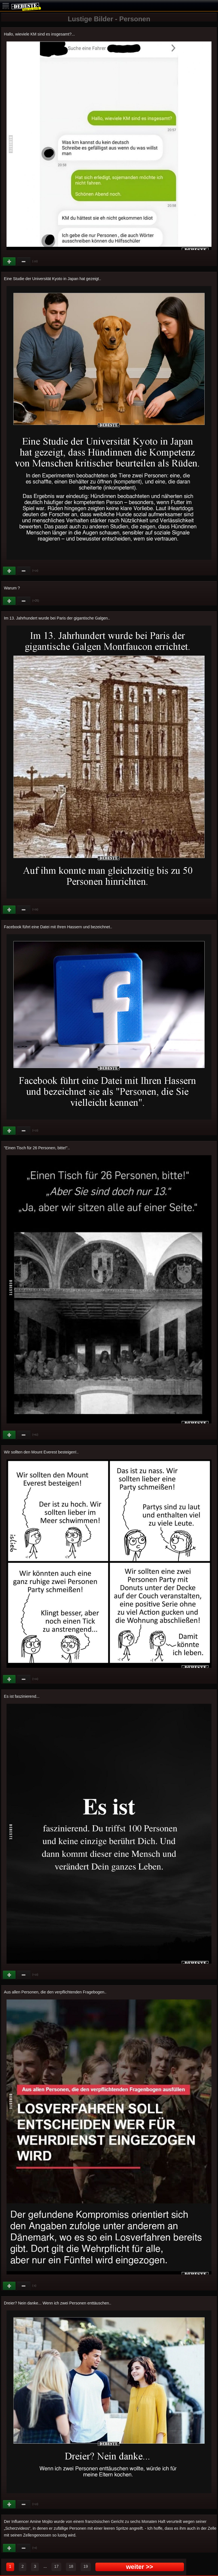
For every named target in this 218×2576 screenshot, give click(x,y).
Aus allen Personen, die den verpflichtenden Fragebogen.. (55, 1992)
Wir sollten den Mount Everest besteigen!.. (41, 1452)
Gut (10, 261)
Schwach (24, 261)
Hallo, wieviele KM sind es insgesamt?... (39, 34)
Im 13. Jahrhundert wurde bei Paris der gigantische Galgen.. (57, 618)
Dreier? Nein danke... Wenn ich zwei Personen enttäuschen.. (57, 2303)
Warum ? (12, 588)
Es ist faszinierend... (21, 1696)
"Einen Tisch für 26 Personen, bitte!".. (37, 1148)
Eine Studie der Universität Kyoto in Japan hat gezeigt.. (52, 278)
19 (85, 2566)
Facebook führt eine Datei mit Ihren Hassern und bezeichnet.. (58, 927)
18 (71, 2566)
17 (56, 2566)
